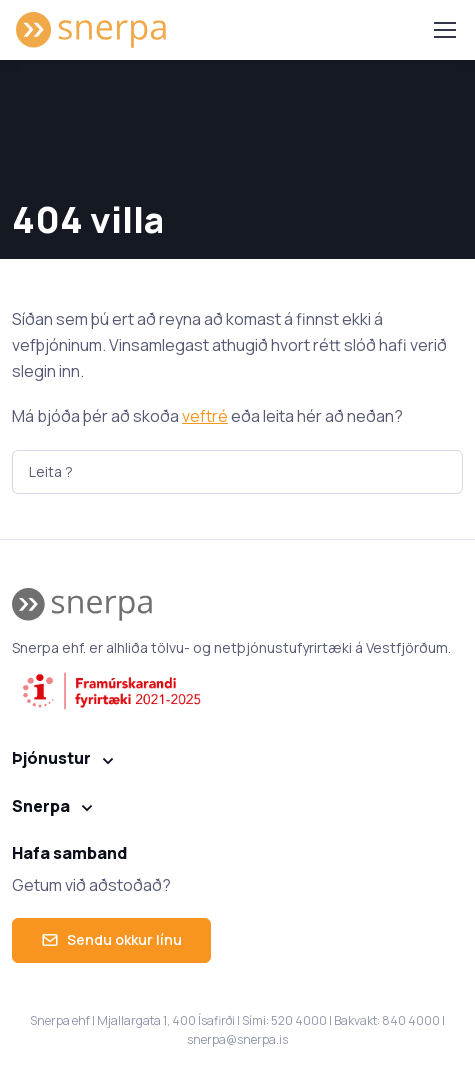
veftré (205, 416)
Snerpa (41, 806)
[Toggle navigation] (444, 30)
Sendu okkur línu (111, 939)
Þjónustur (51, 758)
